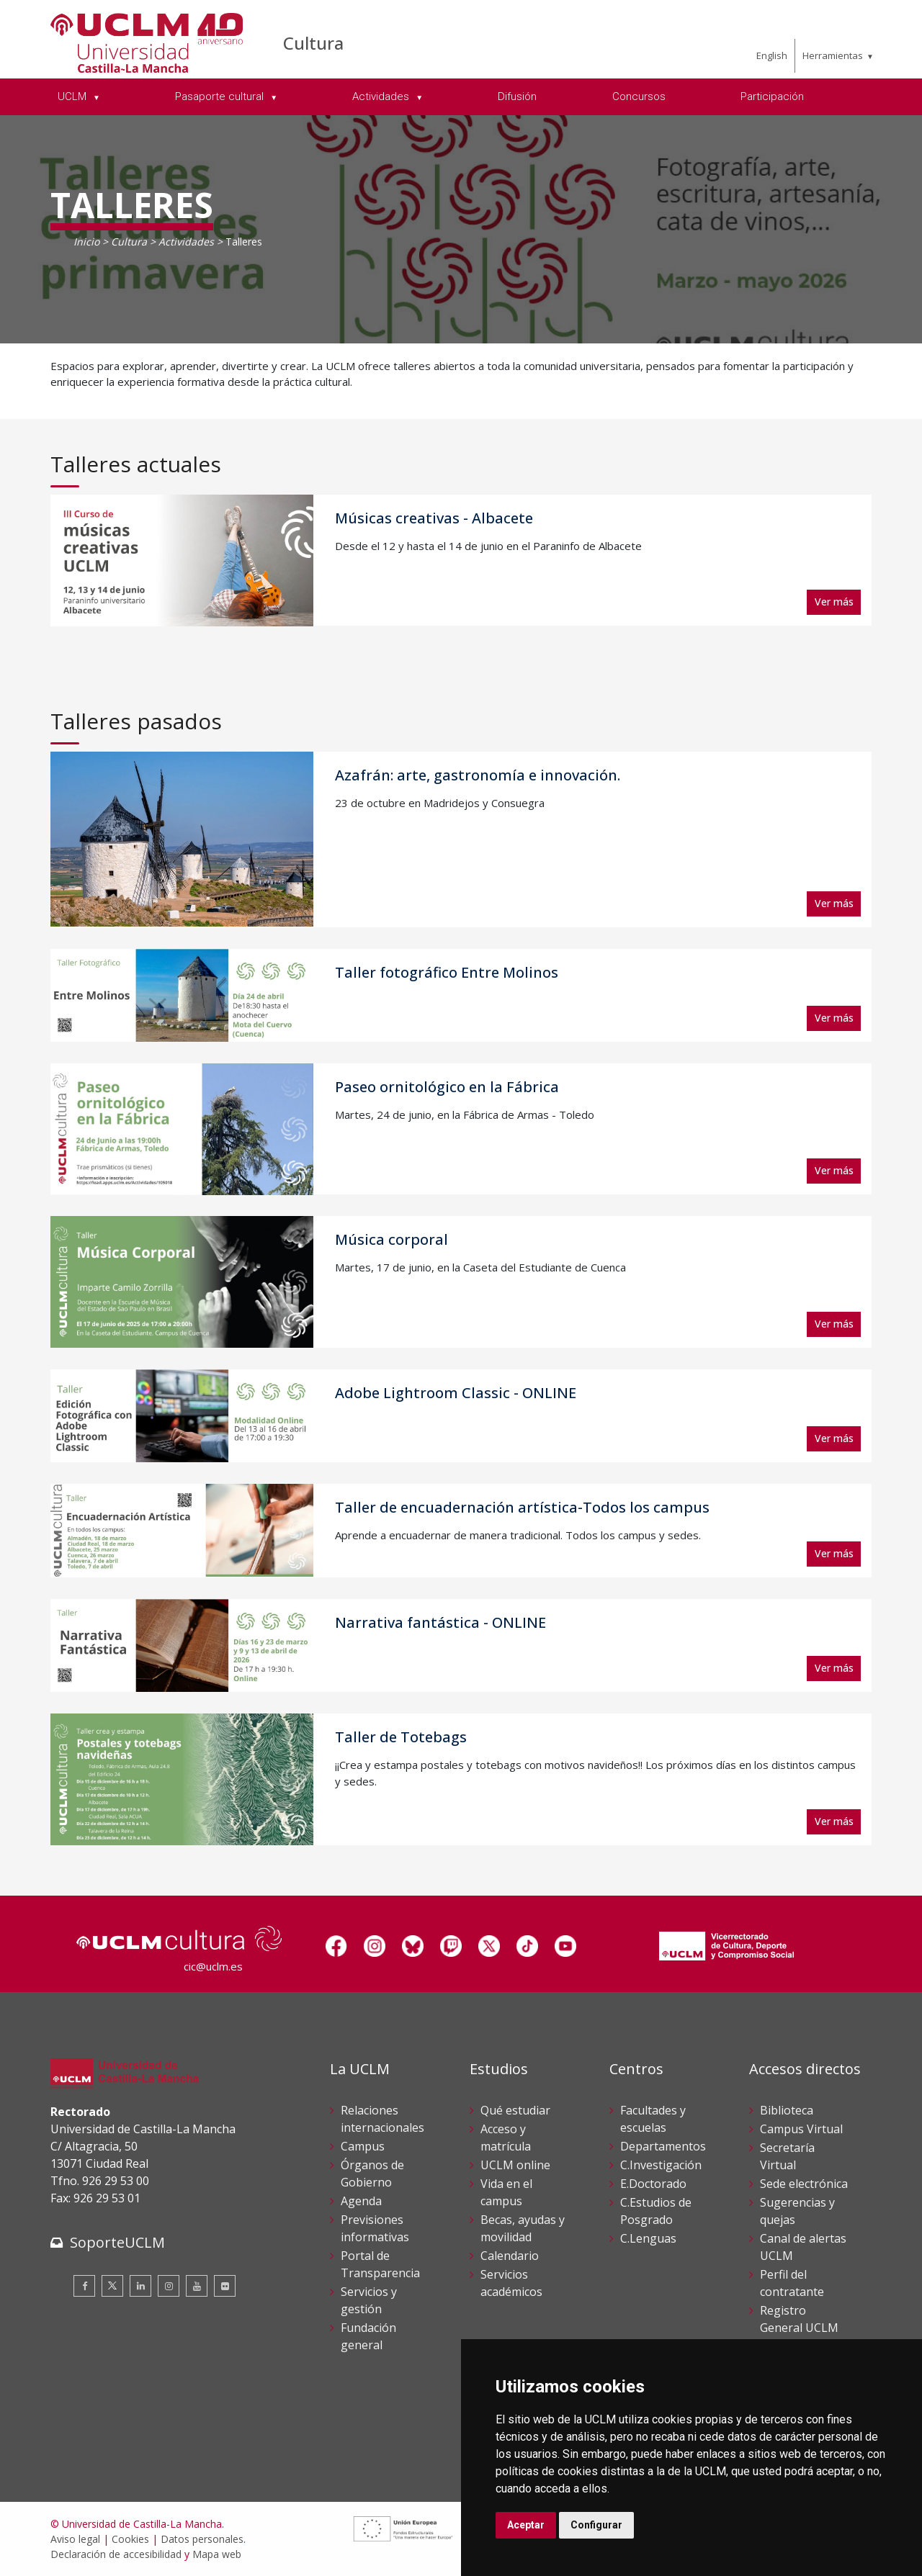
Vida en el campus (506, 2192)
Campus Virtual (801, 2129)
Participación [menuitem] (772, 96)
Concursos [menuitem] (639, 96)
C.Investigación (661, 2165)
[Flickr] (225, 2286)
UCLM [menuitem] (73, 96)
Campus (363, 2146)
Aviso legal (75, 2539)
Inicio (86, 241)
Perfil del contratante (792, 2283)
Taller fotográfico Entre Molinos (446, 972)
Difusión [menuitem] (517, 96)
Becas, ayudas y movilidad (522, 2228)
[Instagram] (168, 2286)
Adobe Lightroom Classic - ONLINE (455, 1392)
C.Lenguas (648, 2238)
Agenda (361, 2201)
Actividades (186, 241)
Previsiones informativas (375, 2228)
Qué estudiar (515, 2110)
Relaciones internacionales (382, 2118)
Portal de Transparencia (380, 2264)
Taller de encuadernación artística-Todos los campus (522, 1507)
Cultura (313, 43)
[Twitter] (112, 2286)
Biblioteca (786, 2110)
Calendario (509, 2256)
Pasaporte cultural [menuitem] (221, 96)
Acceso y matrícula (505, 2137)
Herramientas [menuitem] (832, 55)
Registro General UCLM (799, 2319)
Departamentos (663, 2146)
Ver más (834, 601)
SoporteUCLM (117, 2242)
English (771, 55)
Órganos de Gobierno (372, 2173)
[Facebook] (84, 2286)
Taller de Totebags (401, 1737)
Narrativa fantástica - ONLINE (440, 1622)
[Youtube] (196, 2286)
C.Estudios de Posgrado (656, 2211)
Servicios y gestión (369, 2300)
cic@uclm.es (213, 1966)
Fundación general (368, 2336)
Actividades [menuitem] (382, 96)
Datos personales (202, 2539)
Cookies (130, 2539)
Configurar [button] (596, 2525)
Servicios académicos (511, 2283)
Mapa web (216, 2554)
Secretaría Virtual (787, 2156)
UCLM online (515, 2165)
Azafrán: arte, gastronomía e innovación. (477, 775)
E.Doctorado (653, 2184)
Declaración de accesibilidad (116, 2554)
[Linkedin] (140, 2286)
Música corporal (391, 1239)
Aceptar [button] (526, 2525)
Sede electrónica (804, 2184)
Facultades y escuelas (653, 2118)
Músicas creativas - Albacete (434, 518)
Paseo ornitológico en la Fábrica (447, 1086)
